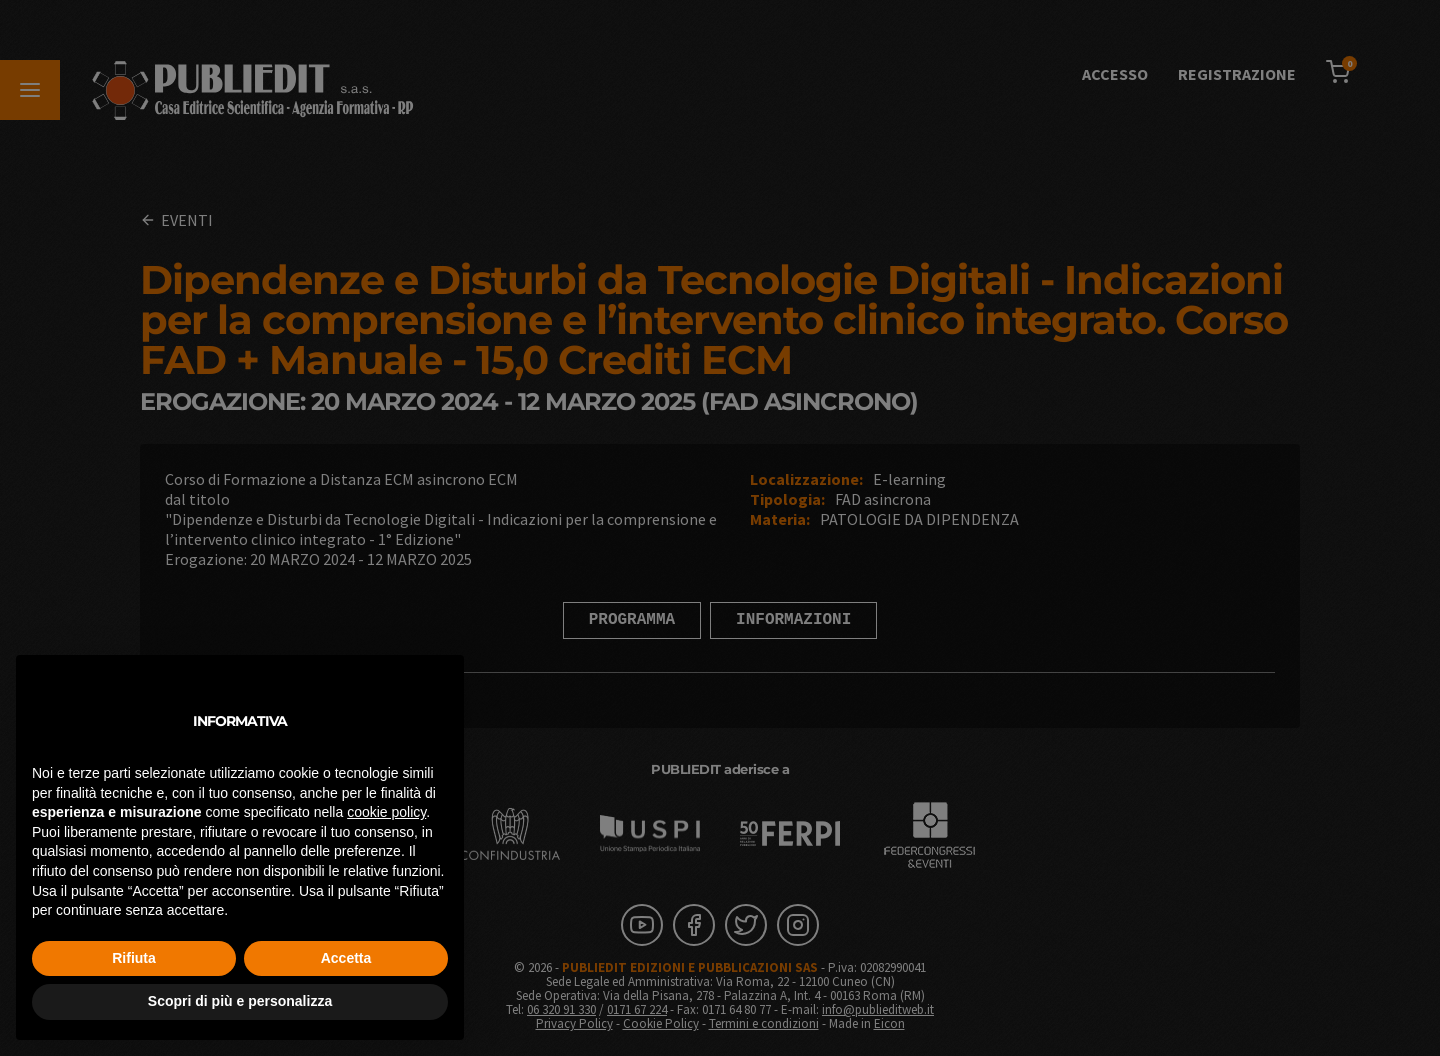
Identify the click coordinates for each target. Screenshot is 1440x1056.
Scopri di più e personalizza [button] (240, 1001)
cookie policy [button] (386, 812)
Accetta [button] (346, 958)
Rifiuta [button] (134, 958)
